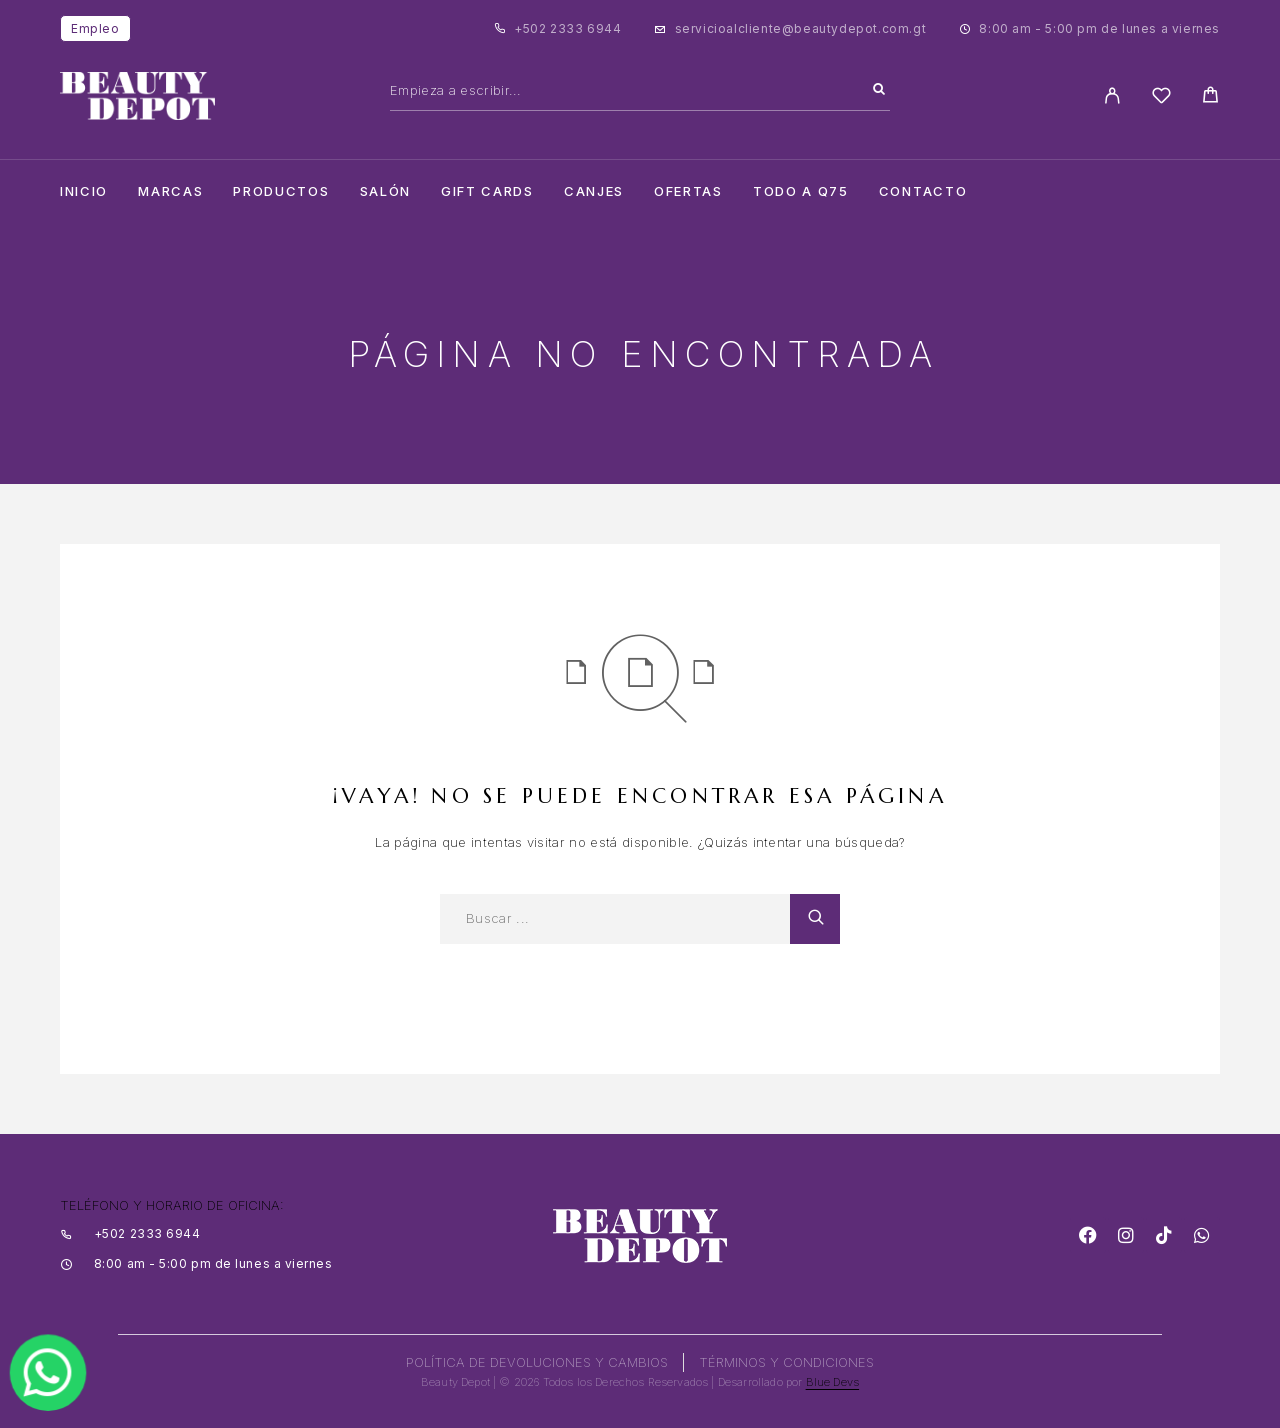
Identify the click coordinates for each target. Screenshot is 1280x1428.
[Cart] (1210, 97)
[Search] (879, 90)
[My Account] (1112, 95)
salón (385, 191)
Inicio (84, 191)
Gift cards (487, 191)
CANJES (594, 191)
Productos (281, 191)
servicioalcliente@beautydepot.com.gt (801, 28)
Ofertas (688, 191)
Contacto (923, 191)
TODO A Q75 (801, 191)
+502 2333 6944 (567, 28)
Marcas (170, 191)
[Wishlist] (1161, 98)
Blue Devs (833, 1382)
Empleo (95, 28)
